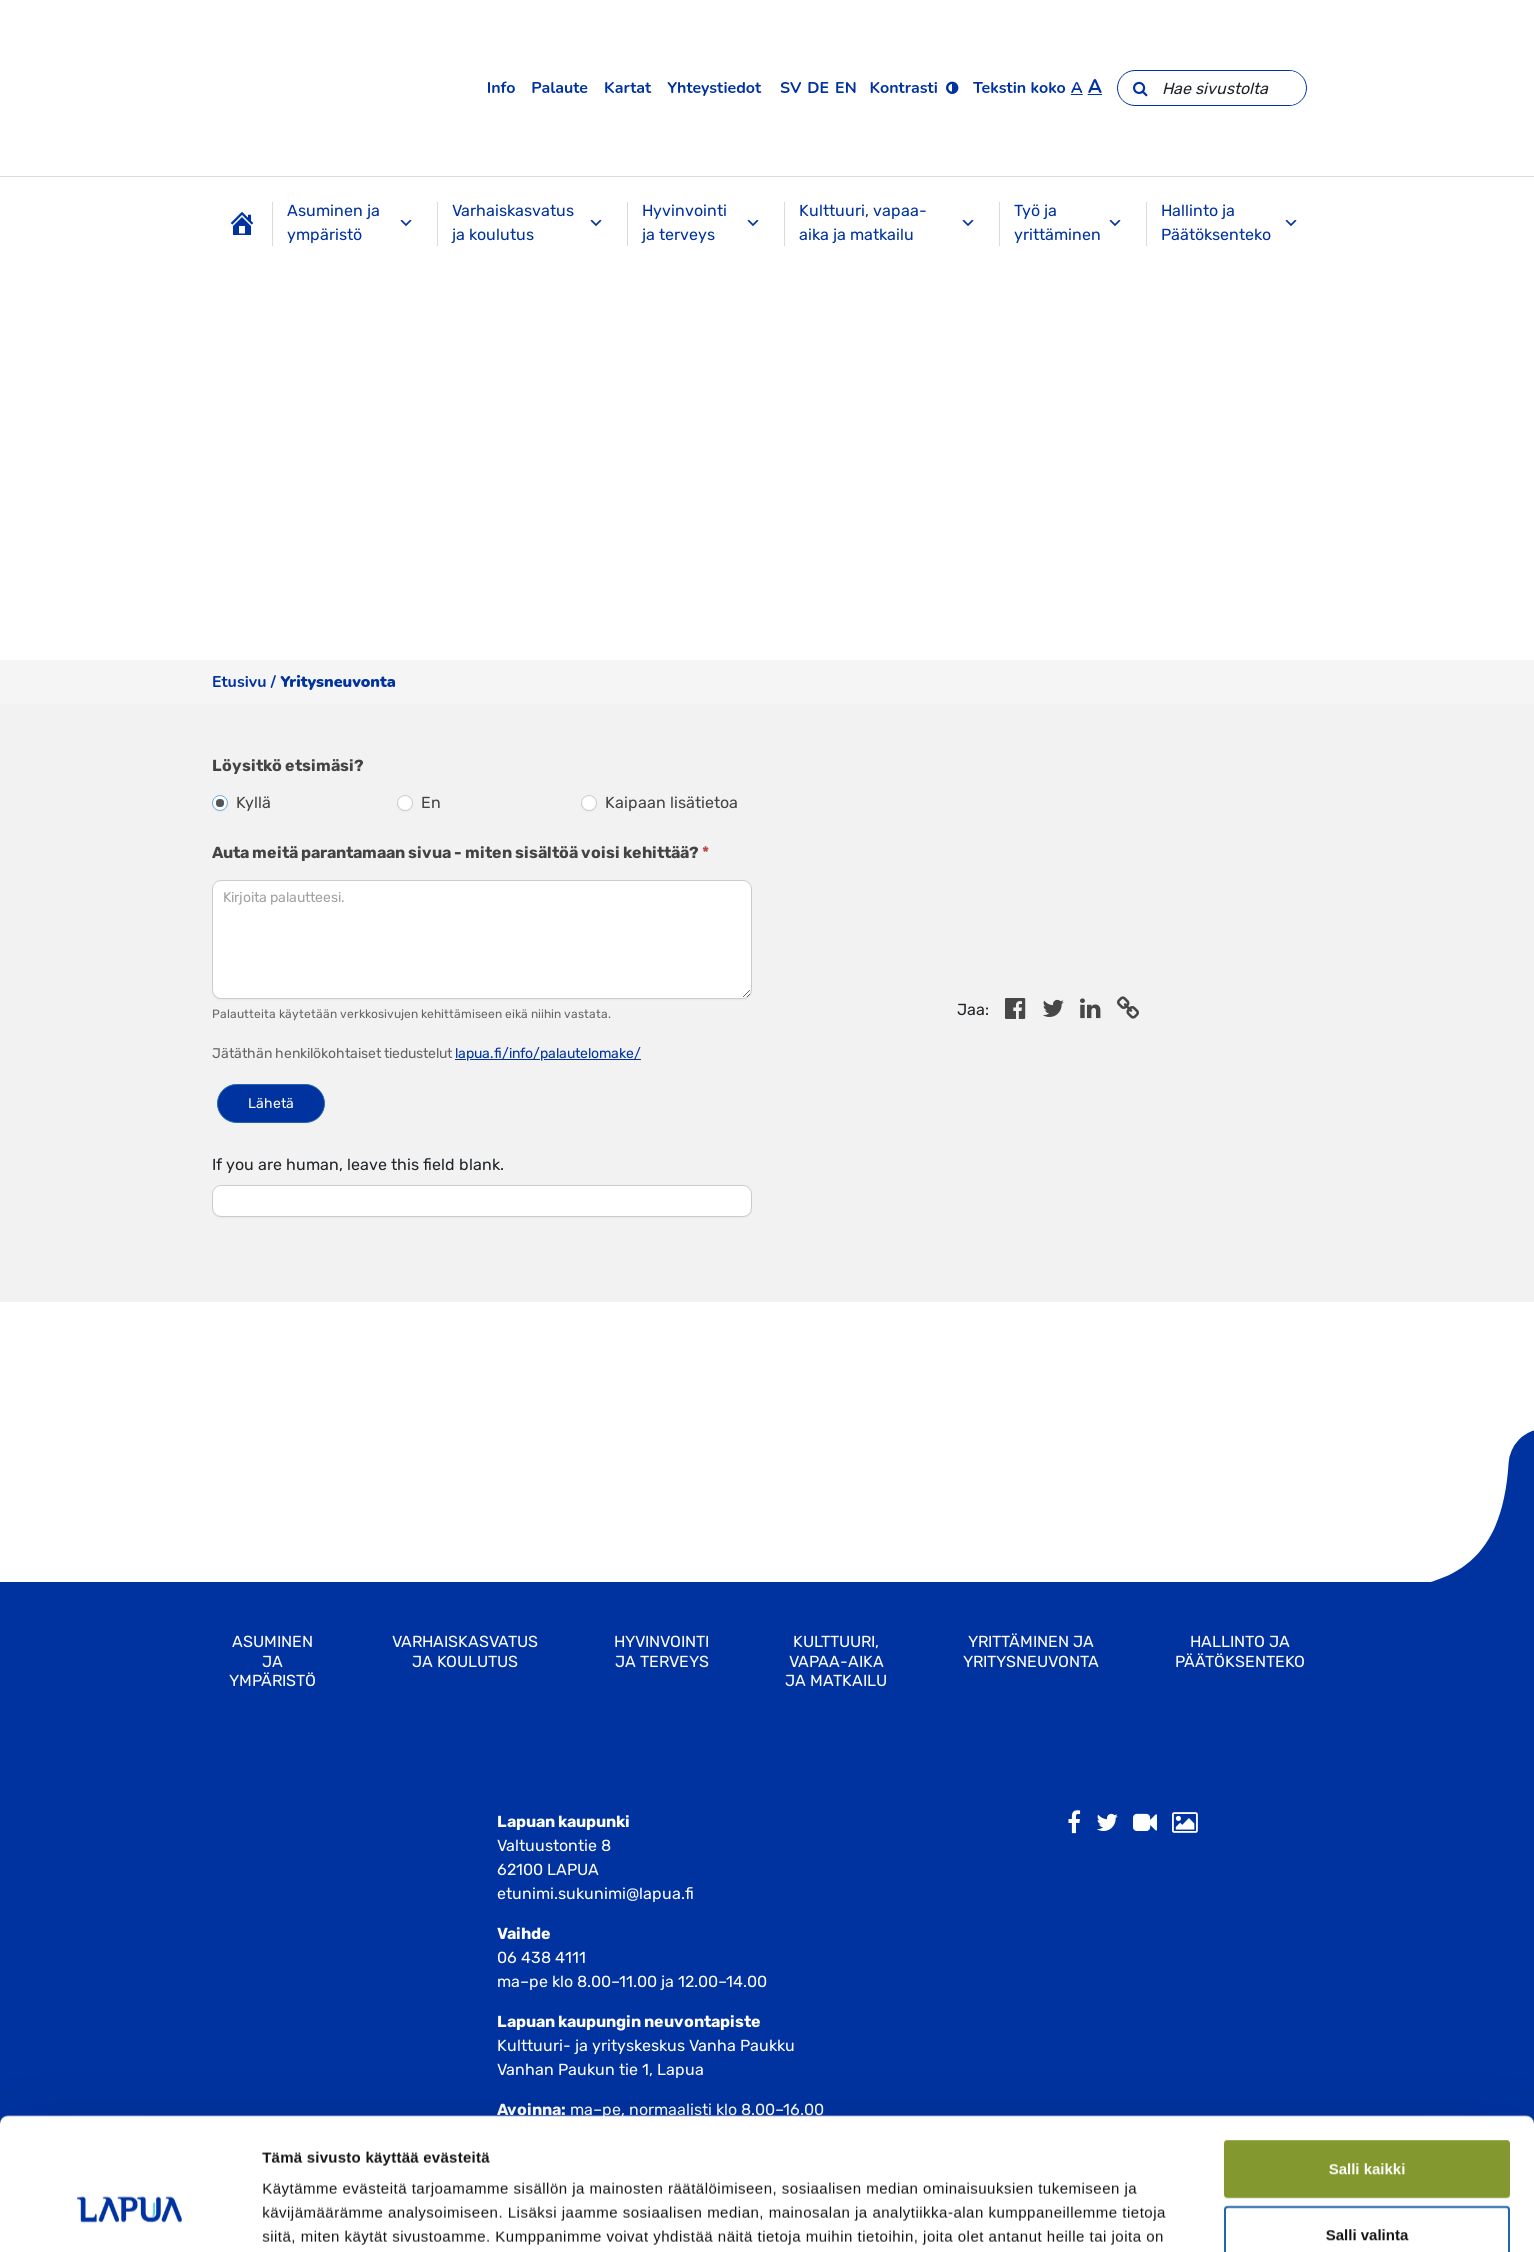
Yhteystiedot (714, 88)
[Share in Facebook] (1015, 1011)
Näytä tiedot (1069, 1306)
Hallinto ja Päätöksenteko (1230, 222)
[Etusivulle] (259, 88)
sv (790, 88)
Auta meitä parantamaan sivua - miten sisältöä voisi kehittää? (460, 852)
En (419, 802)
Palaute (559, 88)
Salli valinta (1367, 1214)
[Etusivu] (242, 224)
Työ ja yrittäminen (1068, 222)
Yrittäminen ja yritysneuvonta (1031, 1651)
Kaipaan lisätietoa (659, 802)
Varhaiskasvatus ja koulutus (528, 222)
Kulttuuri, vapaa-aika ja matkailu (887, 222)
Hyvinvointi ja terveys (701, 222)
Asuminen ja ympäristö (350, 222)
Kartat (627, 88)
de (818, 88)
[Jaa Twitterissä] (1053, 1011)
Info (501, 88)
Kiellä (1367, 1280)
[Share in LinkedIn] (1090, 1011)
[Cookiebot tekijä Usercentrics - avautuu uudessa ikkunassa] (129, 1307)
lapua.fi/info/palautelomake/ (548, 1053)
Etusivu (239, 682)
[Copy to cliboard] (1128, 1011)
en (846, 88)
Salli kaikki (1367, 1149)
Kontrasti (904, 88)
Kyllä (241, 802)
